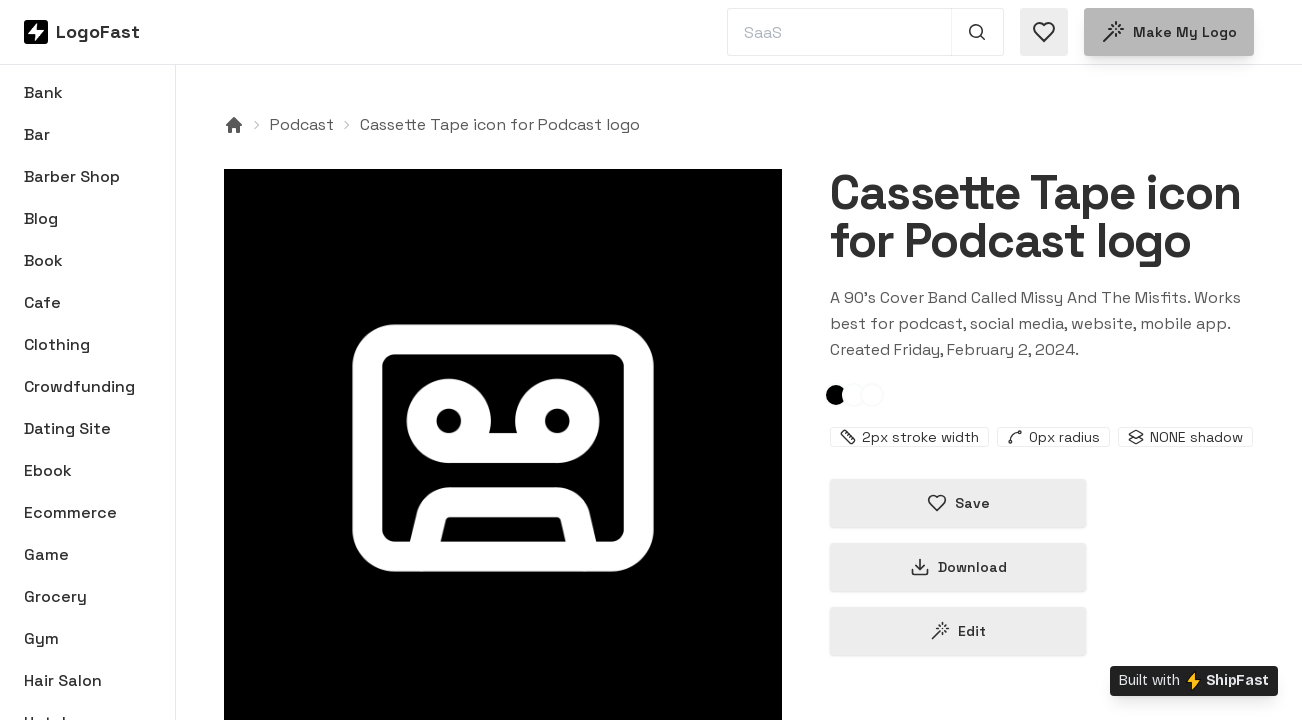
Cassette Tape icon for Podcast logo (500, 124)
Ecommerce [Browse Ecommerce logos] (70, 512)
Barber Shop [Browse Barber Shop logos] (72, 176)
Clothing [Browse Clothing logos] (57, 344)
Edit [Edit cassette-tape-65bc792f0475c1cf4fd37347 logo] (958, 631)
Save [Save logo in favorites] (958, 503)
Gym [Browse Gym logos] (41, 638)
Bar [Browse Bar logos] (37, 134)
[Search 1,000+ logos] (977, 32)
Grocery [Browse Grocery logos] (55, 596)
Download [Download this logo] (958, 567)
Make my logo (1169, 32)
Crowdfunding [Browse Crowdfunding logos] (79, 386)
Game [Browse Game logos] (46, 554)
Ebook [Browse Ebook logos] (48, 470)
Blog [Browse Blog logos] (41, 218)
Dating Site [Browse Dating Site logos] (67, 428)
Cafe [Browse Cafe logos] (42, 302)
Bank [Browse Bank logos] (43, 92)
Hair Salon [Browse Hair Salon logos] (63, 680)
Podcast (302, 124)
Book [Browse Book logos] (43, 260)
